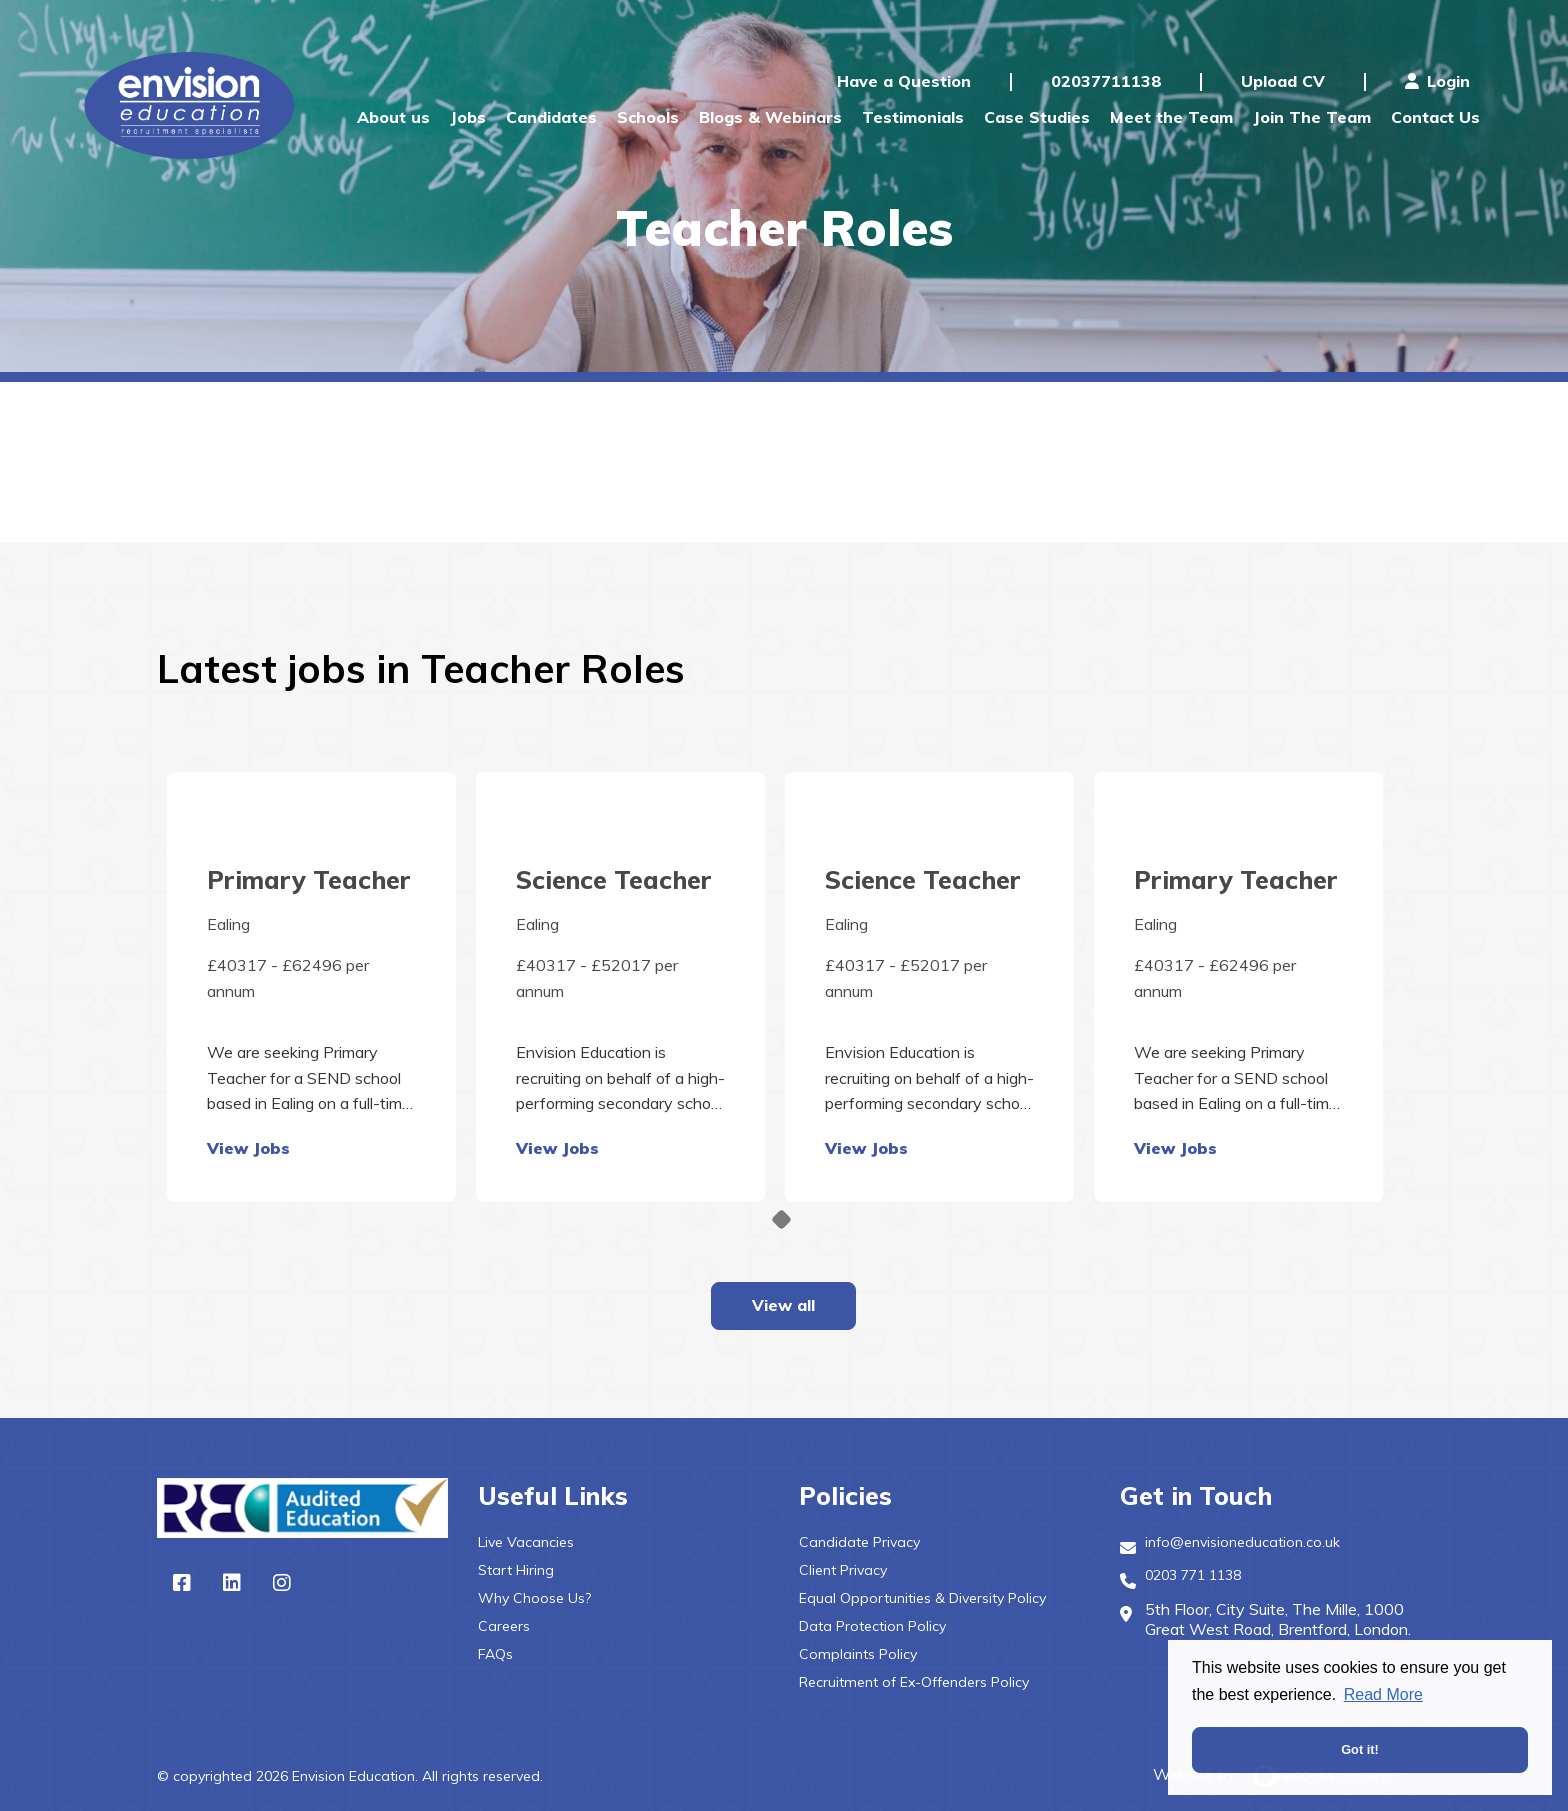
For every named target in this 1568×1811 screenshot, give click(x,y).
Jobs (468, 117)
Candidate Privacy (859, 1542)
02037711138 (1106, 81)
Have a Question (904, 81)
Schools (648, 117)
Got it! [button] (1360, 1749)
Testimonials (913, 117)
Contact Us (1435, 117)
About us (393, 117)
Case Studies (1037, 117)
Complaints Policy (858, 1654)
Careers (504, 1626)
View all (783, 1305)
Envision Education (193, 105)
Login (1437, 81)
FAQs (495, 1654)
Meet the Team (1171, 117)
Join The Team (1312, 117)
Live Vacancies (526, 1542)
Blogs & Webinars (770, 117)
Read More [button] (1383, 1694)
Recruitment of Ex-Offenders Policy (914, 1682)
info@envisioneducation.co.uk (1242, 1542)
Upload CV (1283, 81)
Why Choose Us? (534, 1598)
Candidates (551, 117)
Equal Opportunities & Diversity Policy (922, 1598)
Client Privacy (843, 1570)
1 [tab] (781, 1219)
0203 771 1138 (1193, 1575)
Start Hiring (516, 1570)
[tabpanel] (311, 987)
